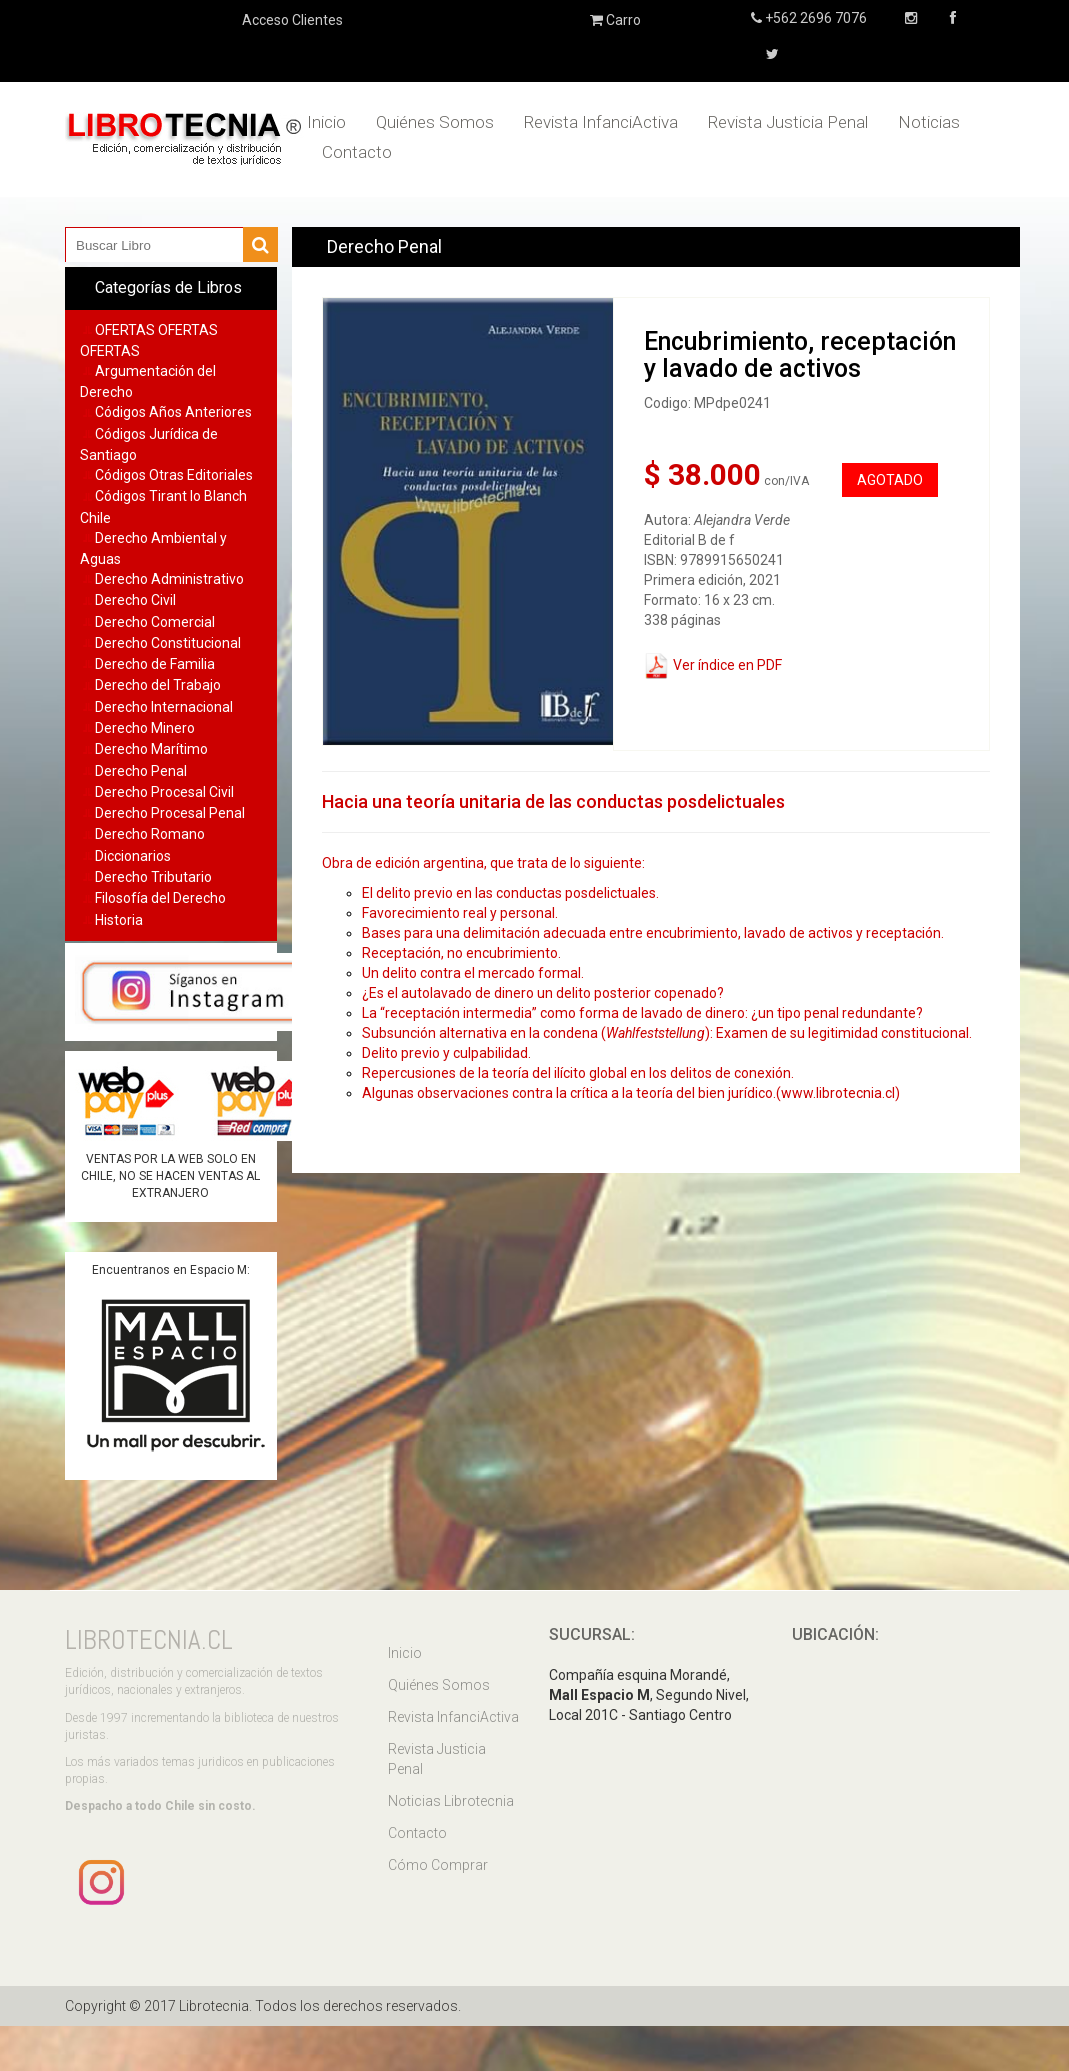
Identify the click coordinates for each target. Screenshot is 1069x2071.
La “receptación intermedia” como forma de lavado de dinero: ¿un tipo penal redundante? (644, 1013)
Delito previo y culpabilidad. (446, 1053)
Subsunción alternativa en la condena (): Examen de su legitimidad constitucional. (668, 1033)
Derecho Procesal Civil (164, 792)
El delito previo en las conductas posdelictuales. (512, 893)
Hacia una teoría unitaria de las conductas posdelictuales (553, 801)
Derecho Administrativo (169, 579)
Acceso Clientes (292, 20)
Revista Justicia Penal (788, 122)
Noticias (929, 122)
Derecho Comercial (155, 622)
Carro (615, 20)
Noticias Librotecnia (451, 1801)
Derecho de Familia (155, 664)
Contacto (357, 152)
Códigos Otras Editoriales (174, 475)
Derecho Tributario (153, 877)
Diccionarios (133, 856)
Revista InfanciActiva (601, 122)
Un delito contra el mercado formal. (474, 973)
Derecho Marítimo (151, 749)
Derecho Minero (145, 728)
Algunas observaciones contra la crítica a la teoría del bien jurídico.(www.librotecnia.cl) (631, 1093)
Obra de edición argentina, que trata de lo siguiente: (483, 863)
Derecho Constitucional (168, 643)
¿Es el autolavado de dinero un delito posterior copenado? (544, 993)
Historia (119, 920)
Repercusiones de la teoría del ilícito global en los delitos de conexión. (578, 1073)
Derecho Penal (141, 771)
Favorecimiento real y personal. (461, 913)
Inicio (326, 122)
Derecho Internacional (164, 707)
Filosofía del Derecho (160, 898)
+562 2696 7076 (814, 18)
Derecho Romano (150, 834)
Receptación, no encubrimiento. (463, 953)
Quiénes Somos (435, 122)
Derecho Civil (135, 600)
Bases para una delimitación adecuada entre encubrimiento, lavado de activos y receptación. (654, 933)
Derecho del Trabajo (158, 685)
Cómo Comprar (438, 1865)
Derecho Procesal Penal (170, 813)
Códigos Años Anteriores (173, 412)
